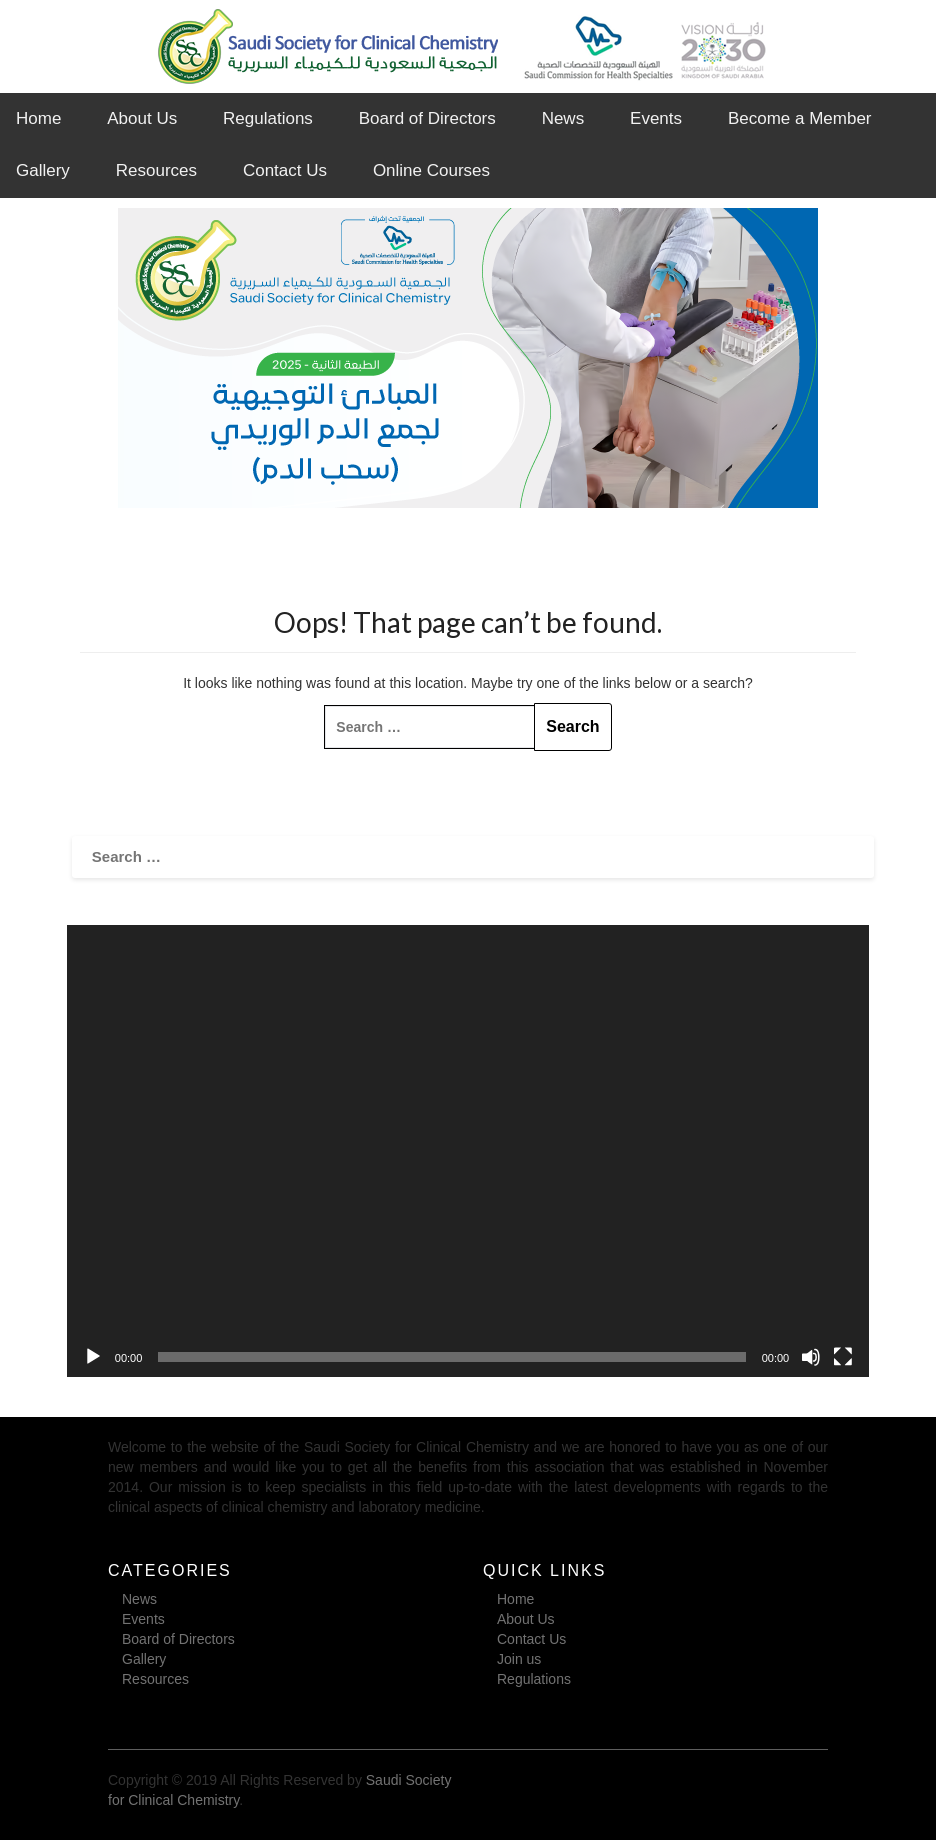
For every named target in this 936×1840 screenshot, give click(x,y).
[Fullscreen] (843, 1357)
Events (656, 118)
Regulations (268, 118)
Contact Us (285, 170)
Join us (519, 1659)
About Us (142, 118)
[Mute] (811, 1357)
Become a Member (800, 118)
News (563, 118)
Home (38, 118)
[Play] (93, 1357)
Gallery (43, 170)
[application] (468, 1150)
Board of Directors (427, 118)
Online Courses (431, 170)
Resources (156, 170)
